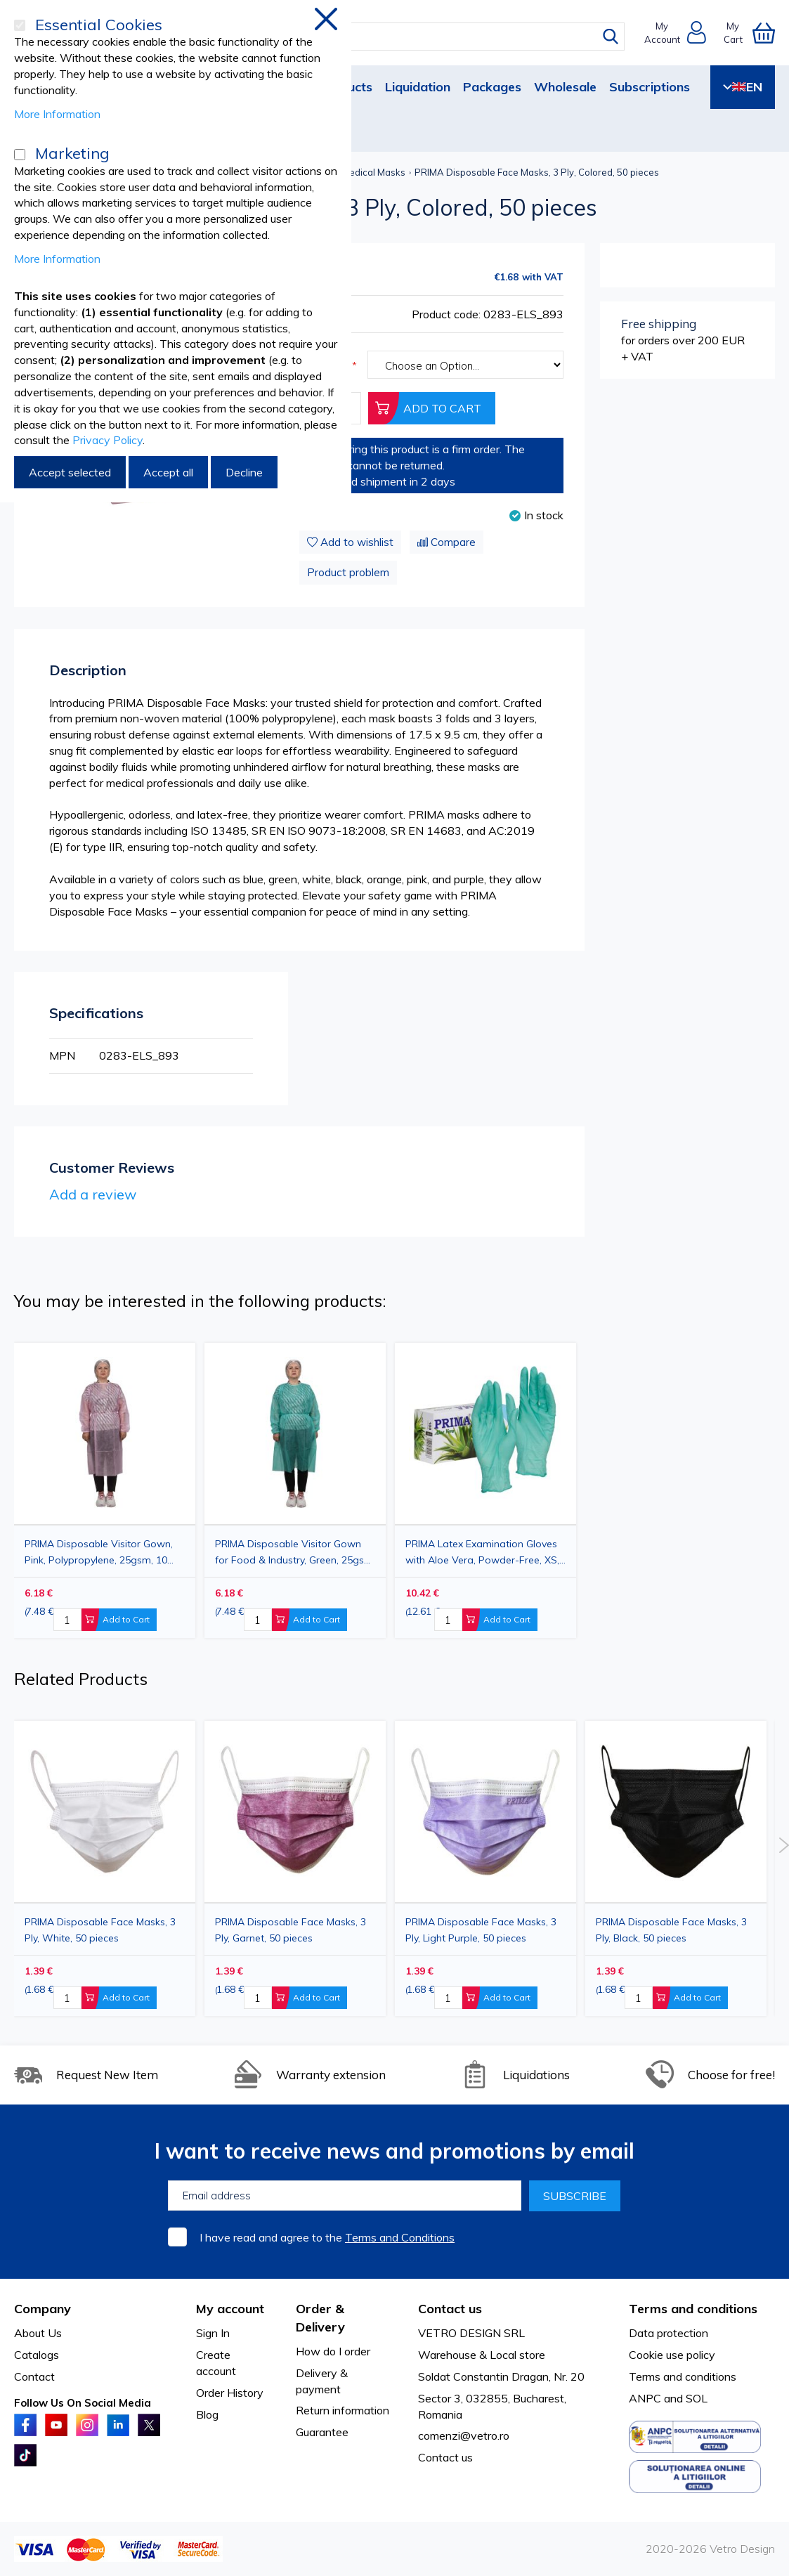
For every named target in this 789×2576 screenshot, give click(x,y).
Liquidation (417, 87)
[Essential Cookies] (19, 25)
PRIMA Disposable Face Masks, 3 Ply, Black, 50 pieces (671, 1929)
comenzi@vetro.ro (463, 2435)
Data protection (668, 2333)
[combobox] (407, 36)
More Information (57, 114)
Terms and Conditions (400, 2237)
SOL (697, 2398)
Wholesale (565, 87)
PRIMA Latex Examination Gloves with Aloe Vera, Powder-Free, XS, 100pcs (482, 1551)
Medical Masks (373, 172)
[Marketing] (19, 154)
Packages (492, 87)
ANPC (645, 2398)
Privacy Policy (107, 440)
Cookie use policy (672, 2355)
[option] (485, 1490)
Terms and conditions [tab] (693, 2309)
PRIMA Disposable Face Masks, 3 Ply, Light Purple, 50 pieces (480, 1929)
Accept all (168, 472)
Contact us (445, 2457)
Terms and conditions (682, 2376)
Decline (244, 472)
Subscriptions (649, 87)
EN (742, 87)
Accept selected (70, 472)
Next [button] (783, 1845)
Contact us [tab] (450, 2309)
